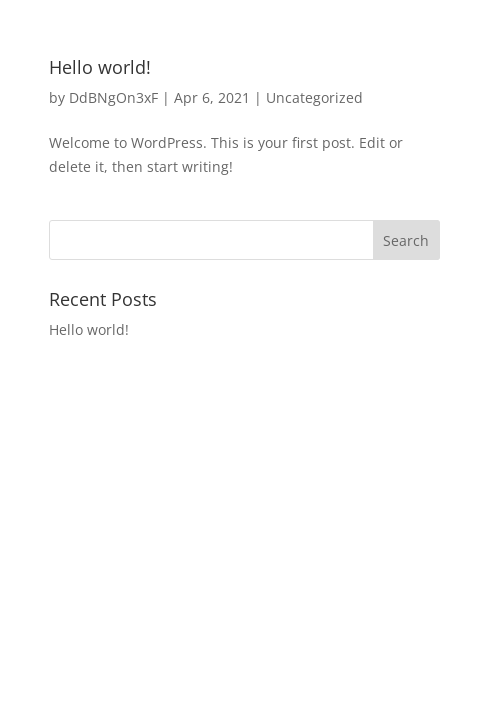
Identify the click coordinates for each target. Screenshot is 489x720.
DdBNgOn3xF (113, 97)
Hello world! (100, 67)
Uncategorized (314, 97)
